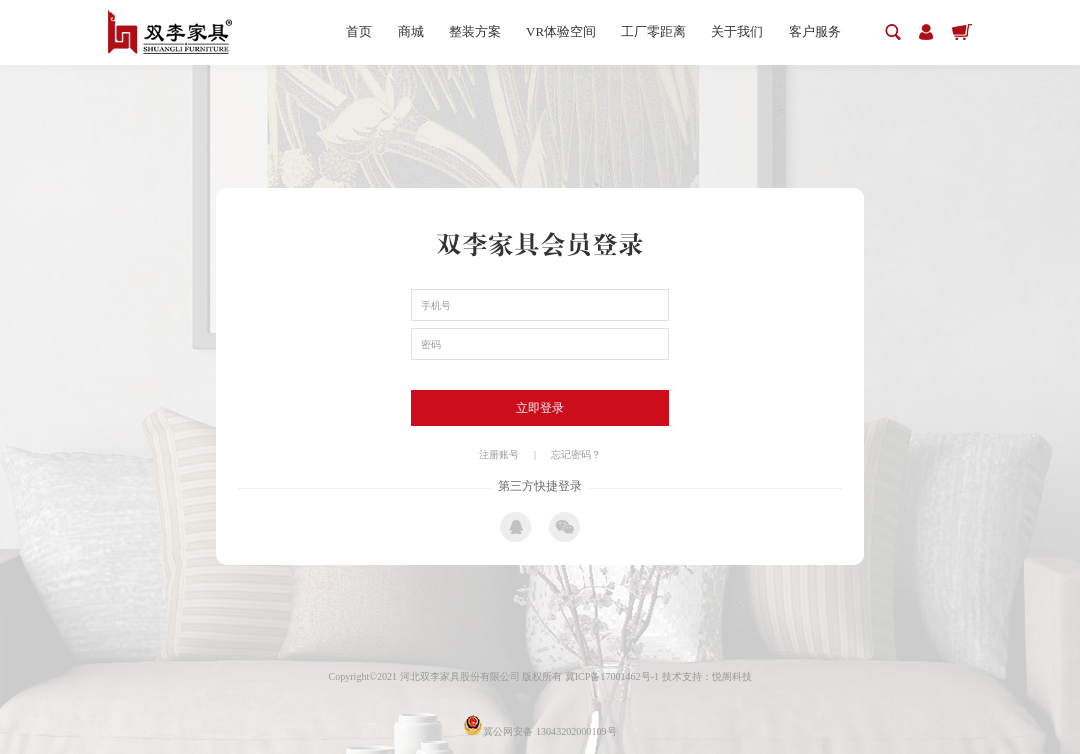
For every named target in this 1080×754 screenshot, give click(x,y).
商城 (411, 31)
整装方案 (475, 31)
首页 (359, 31)
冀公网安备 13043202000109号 (539, 731)
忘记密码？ (576, 454)
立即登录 (540, 408)
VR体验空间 (561, 31)
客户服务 (815, 31)
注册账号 (499, 454)
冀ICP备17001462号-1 (613, 676)
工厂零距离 (653, 31)
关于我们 (737, 31)
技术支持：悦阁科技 (707, 676)
